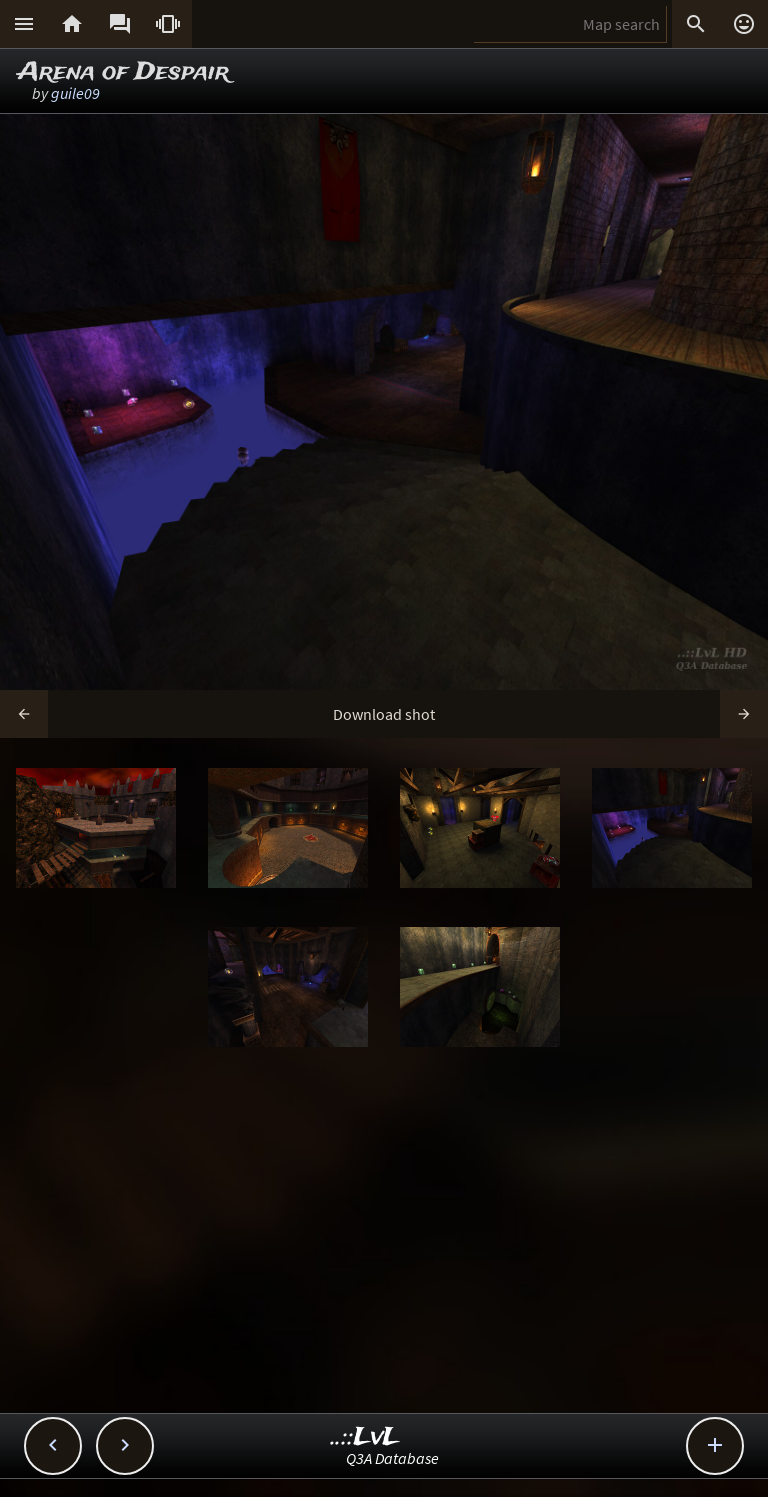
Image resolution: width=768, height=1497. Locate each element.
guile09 (75, 93)
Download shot (384, 714)
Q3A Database (392, 1458)
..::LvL (365, 1437)
